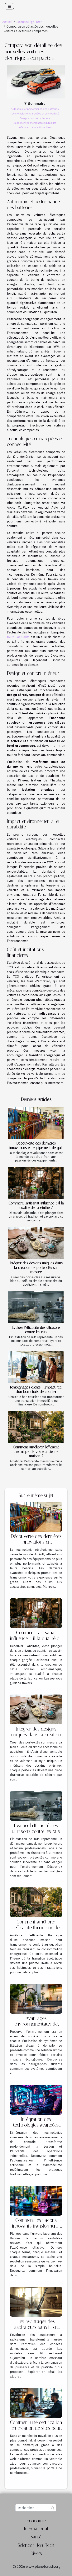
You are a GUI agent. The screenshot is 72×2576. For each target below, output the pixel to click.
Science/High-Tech (29, 22)
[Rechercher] (35, 2507)
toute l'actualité (18, 637)
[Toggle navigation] (9, 6)
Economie (36, 2520)
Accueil (7, 22)
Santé (36, 2537)
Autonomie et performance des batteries (35, 109)
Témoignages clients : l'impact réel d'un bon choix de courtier (36, 1389)
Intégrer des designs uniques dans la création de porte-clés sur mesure (36, 1267)
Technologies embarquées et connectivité (35, 113)
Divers (36, 2553)
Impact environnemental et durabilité (34, 122)
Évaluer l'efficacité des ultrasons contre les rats (36, 1329)
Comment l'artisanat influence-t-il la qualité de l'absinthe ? (36, 1205)
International (36, 2528)
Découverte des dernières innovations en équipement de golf (36, 1145)
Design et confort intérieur (35, 118)
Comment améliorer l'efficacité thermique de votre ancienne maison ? (36, 1451)
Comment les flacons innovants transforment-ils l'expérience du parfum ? (36, 2228)
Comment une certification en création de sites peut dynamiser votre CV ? (36, 2428)
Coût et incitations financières (35, 127)
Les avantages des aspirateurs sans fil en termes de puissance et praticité (36, 2330)
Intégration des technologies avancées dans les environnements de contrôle (36, 2127)
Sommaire (37, 103)
